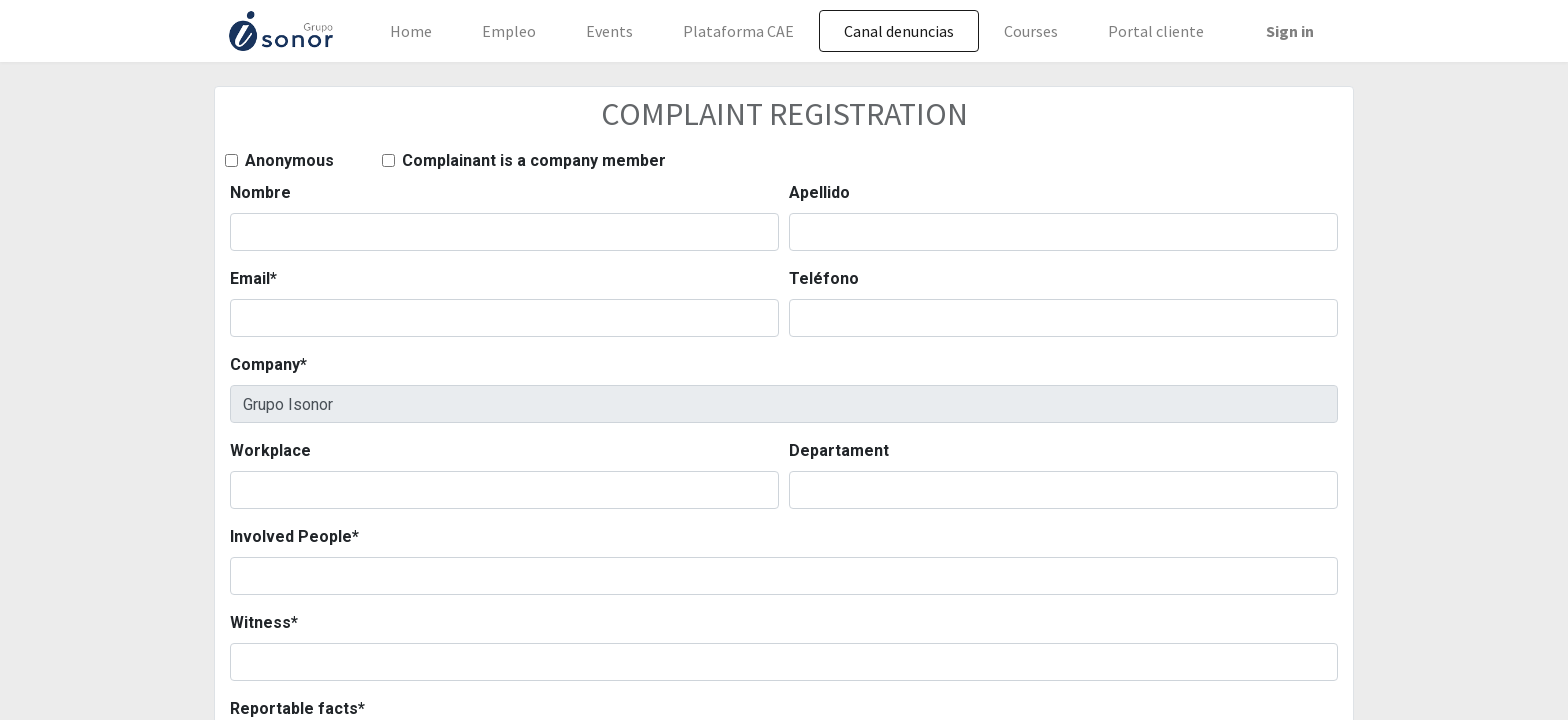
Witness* (264, 622)
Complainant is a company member (534, 160)
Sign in (1290, 31)
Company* (268, 364)
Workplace (270, 450)
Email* (253, 278)
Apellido (819, 192)
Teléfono (824, 278)
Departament (839, 450)
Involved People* (294, 536)
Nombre (260, 192)
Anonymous (289, 160)
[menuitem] (411, 31)
